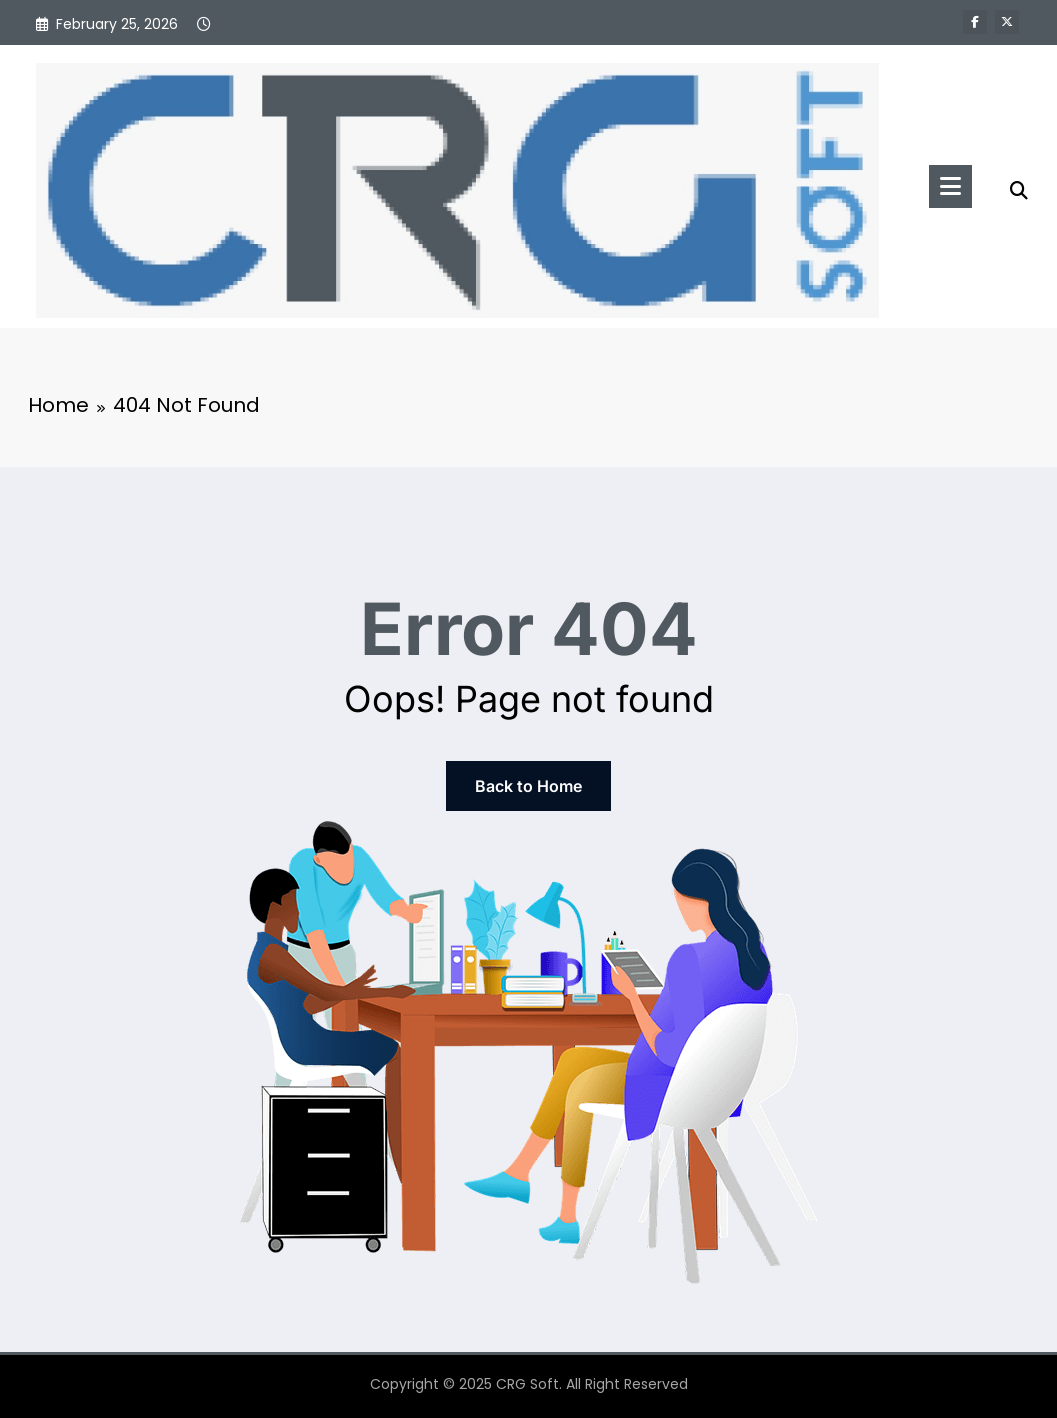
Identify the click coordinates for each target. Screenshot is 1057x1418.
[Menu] (950, 186)
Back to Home (528, 786)
